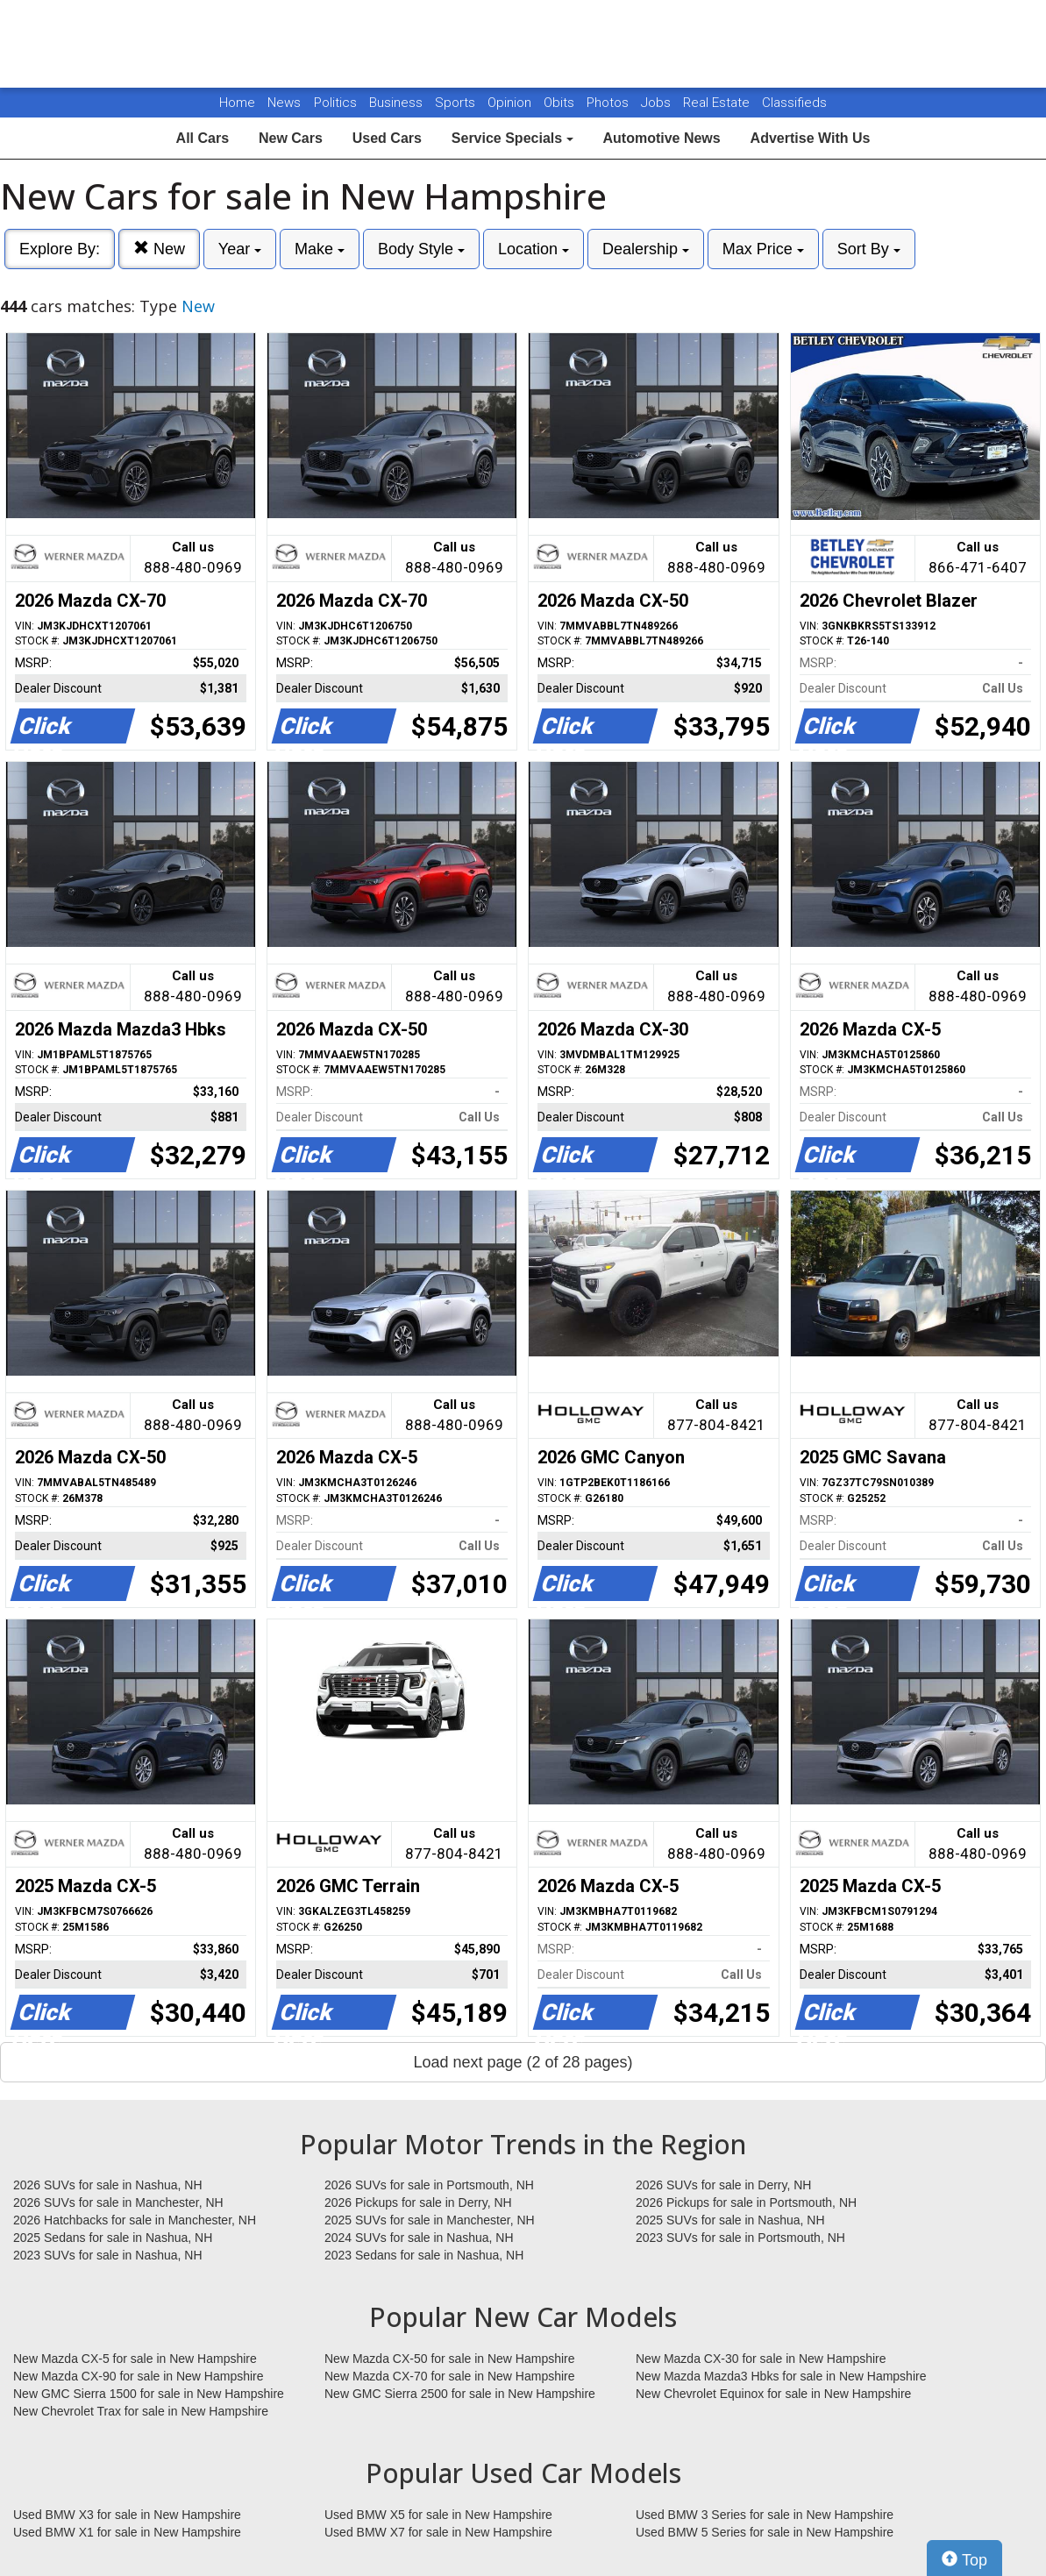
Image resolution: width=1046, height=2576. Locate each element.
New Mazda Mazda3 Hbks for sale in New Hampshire (781, 2376)
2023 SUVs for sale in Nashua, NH (108, 2255)
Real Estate (718, 102)
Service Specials (512, 138)
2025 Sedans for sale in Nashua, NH (112, 2238)
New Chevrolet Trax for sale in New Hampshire (140, 2411)
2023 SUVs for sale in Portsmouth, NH (740, 2238)
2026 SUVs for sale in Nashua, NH (108, 2185)
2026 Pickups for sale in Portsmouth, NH (746, 2202)
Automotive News (661, 138)
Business (397, 102)
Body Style (421, 249)
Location (533, 249)
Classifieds (794, 102)
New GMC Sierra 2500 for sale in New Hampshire (459, 2394)
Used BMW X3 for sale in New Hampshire (127, 2515)
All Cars (202, 138)
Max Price (763, 249)
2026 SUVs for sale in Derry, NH (723, 2185)
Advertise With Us (811, 138)
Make (320, 249)
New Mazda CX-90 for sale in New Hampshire (138, 2376)
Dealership (645, 249)
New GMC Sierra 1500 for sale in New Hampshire (148, 2394)
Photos (609, 102)
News (284, 102)
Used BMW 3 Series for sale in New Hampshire (764, 2515)
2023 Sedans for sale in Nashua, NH (423, 2255)
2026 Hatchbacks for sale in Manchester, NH (134, 2220)
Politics (335, 102)
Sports (457, 102)
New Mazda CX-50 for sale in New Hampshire (449, 2359)
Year (239, 249)
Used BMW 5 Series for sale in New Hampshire (764, 2532)
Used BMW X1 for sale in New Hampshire (127, 2532)
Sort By (868, 249)
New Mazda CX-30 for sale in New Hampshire (761, 2359)
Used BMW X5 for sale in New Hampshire (438, 2515)
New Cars (291, 138)
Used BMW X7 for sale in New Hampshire (438, 2532)
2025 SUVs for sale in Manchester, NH (429, 2220)
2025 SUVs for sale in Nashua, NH (730, 2220)
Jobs (657, 102)
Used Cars (387, 138)
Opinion (511, 102)
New (159, 248)
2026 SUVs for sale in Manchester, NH (118, 2202)
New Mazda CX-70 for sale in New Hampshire (449, 2376)
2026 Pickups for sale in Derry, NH (418, 2202)
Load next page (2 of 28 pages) (522, 2062)
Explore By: (59, 249)
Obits (561, 102)
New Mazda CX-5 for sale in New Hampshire (135, 2359)
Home (237, 102)
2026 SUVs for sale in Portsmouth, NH (429, 2185)
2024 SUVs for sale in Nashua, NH (419, 2238)
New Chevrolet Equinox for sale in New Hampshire (773, 2394)
